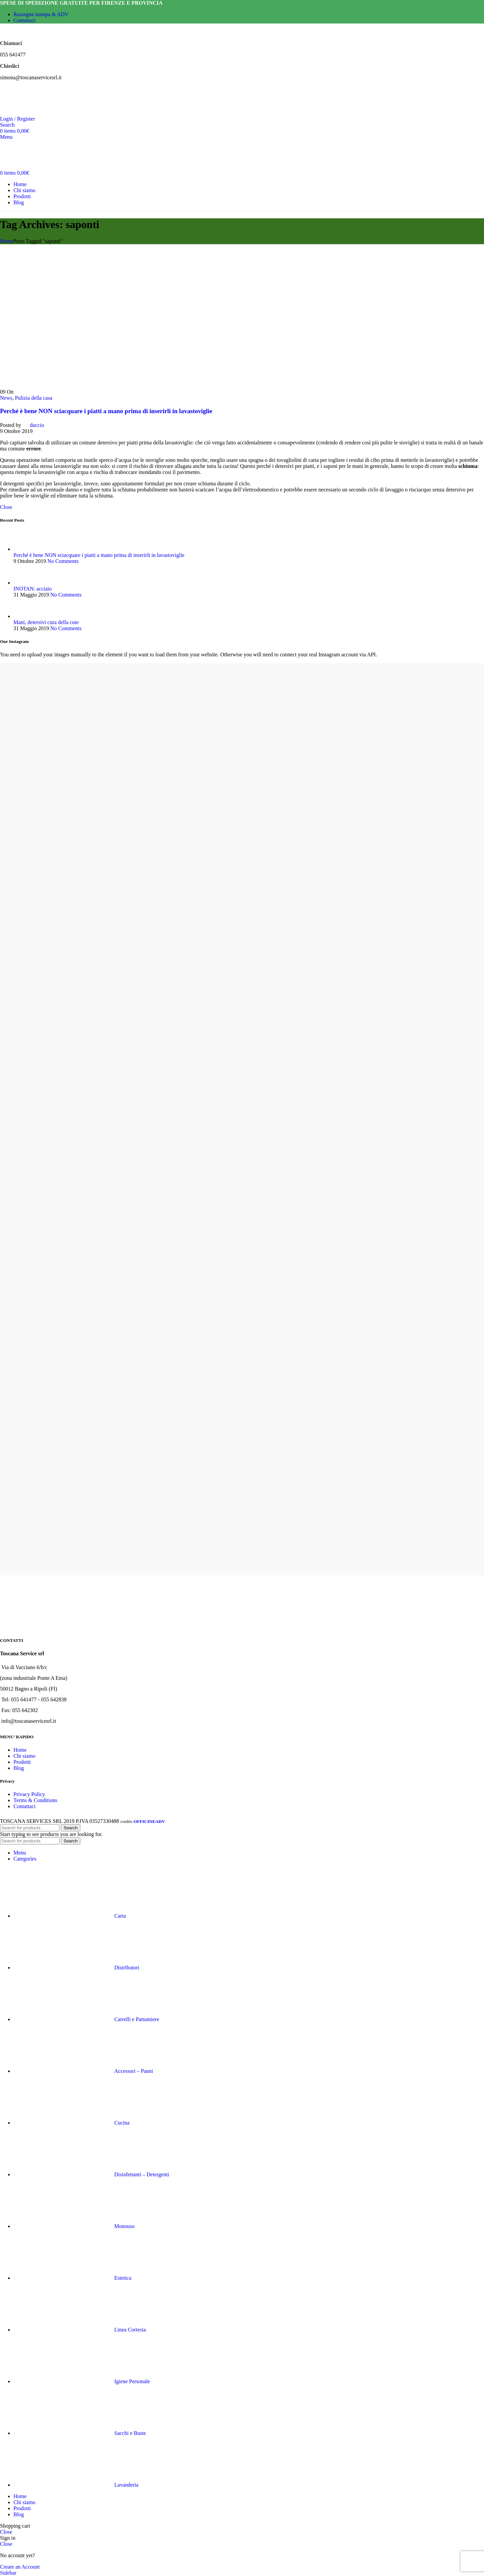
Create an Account (20, 2567)
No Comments (63, 561)
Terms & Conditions (35, 1800)
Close (6, 507)
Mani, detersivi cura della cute (46, 622)
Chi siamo (24, 1756)
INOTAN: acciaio (32, 589)
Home (6, 241)
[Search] (7, 125)
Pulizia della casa (33, 398)
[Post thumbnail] (26, 549)
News (6, 398)
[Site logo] (20, 113)
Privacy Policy (29, 1794)
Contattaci (24, 1806)
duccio (37, 425)
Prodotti (22, 1762)
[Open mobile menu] (6, 137)
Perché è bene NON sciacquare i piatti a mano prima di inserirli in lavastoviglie (106, 410)
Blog (18, 1768)
